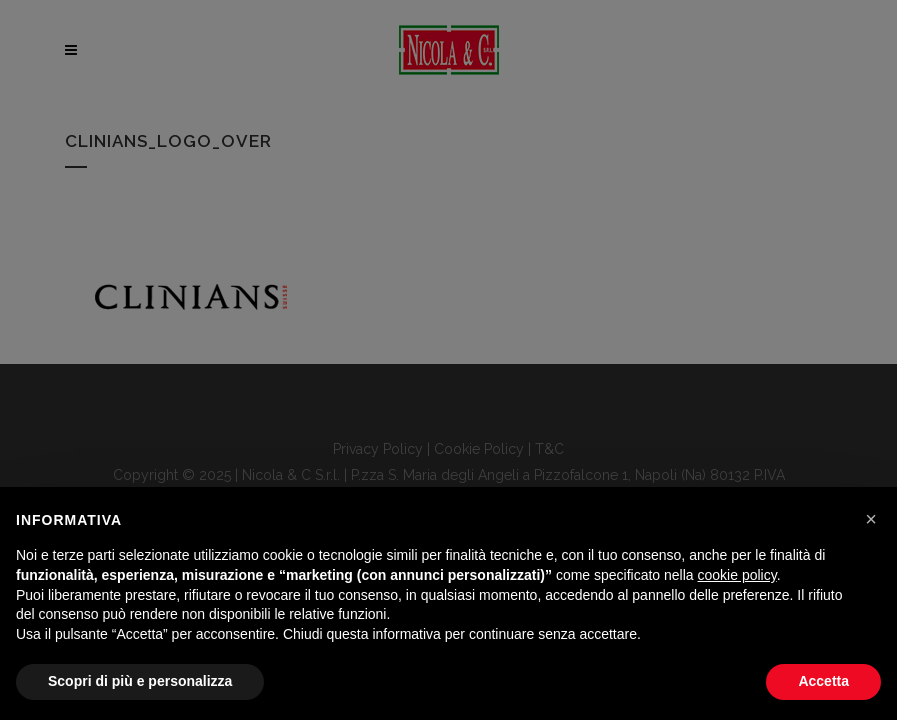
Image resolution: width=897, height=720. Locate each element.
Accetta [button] (823, 681)
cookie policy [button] (737, 575)
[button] (871, 519)
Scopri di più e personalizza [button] (140, 681)
